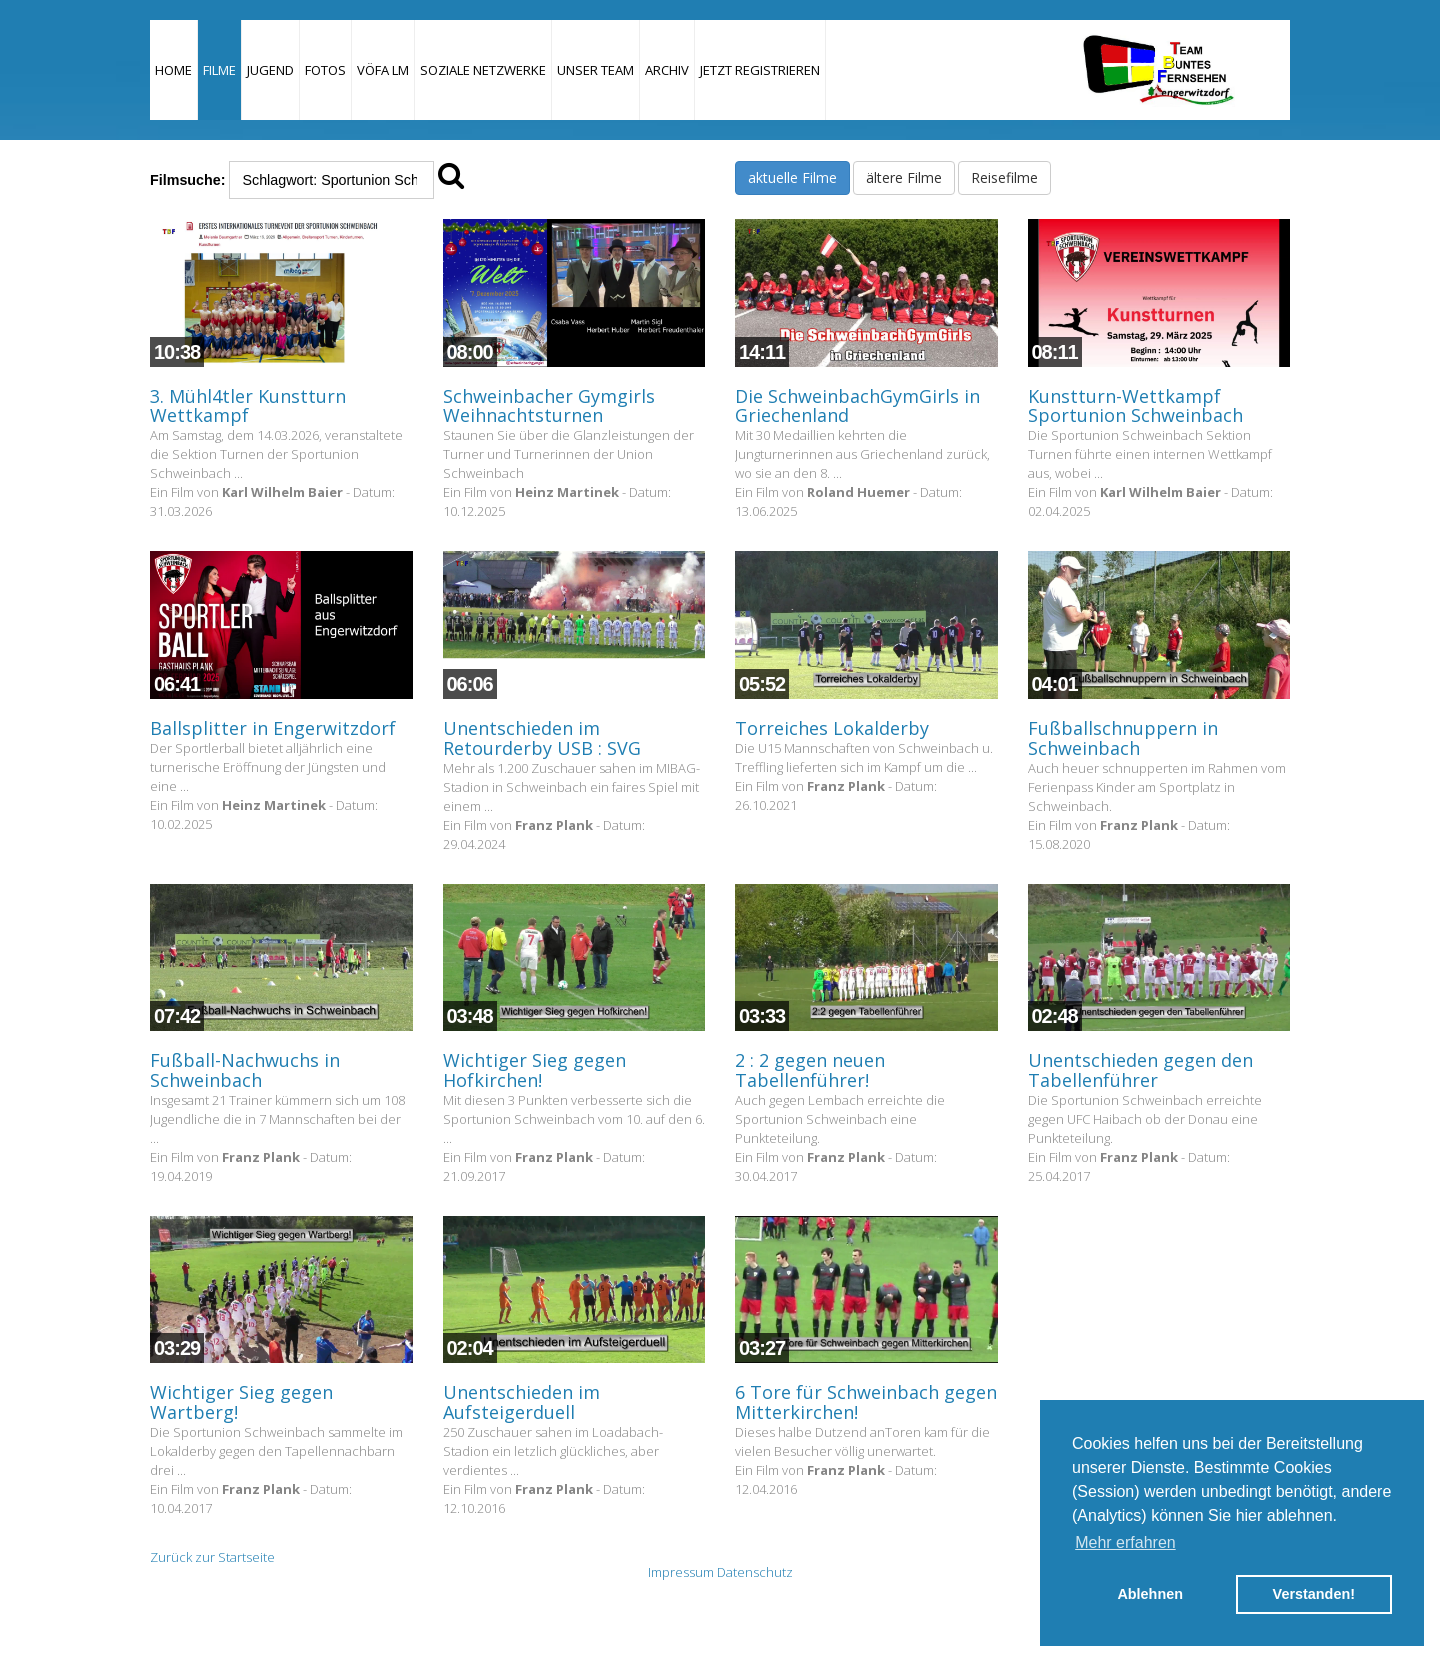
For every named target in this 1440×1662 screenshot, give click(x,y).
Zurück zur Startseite (212, 1557)
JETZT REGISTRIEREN (760, 70)
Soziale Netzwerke (483, 70)
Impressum (681, 1572)
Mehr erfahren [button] (1125, 1542)
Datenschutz (755, 1572)
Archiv (667, 70)
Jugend (270, 70)
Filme (219, 70)
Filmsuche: (187, 180)
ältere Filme (904, 177)
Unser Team (595, 70)
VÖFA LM (383, 70)
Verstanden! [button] (1314, 1594)
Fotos (325, 70)
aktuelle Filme (792, 177)
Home (173, 70)
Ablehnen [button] (1150, 1594)
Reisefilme (1004, 177)
